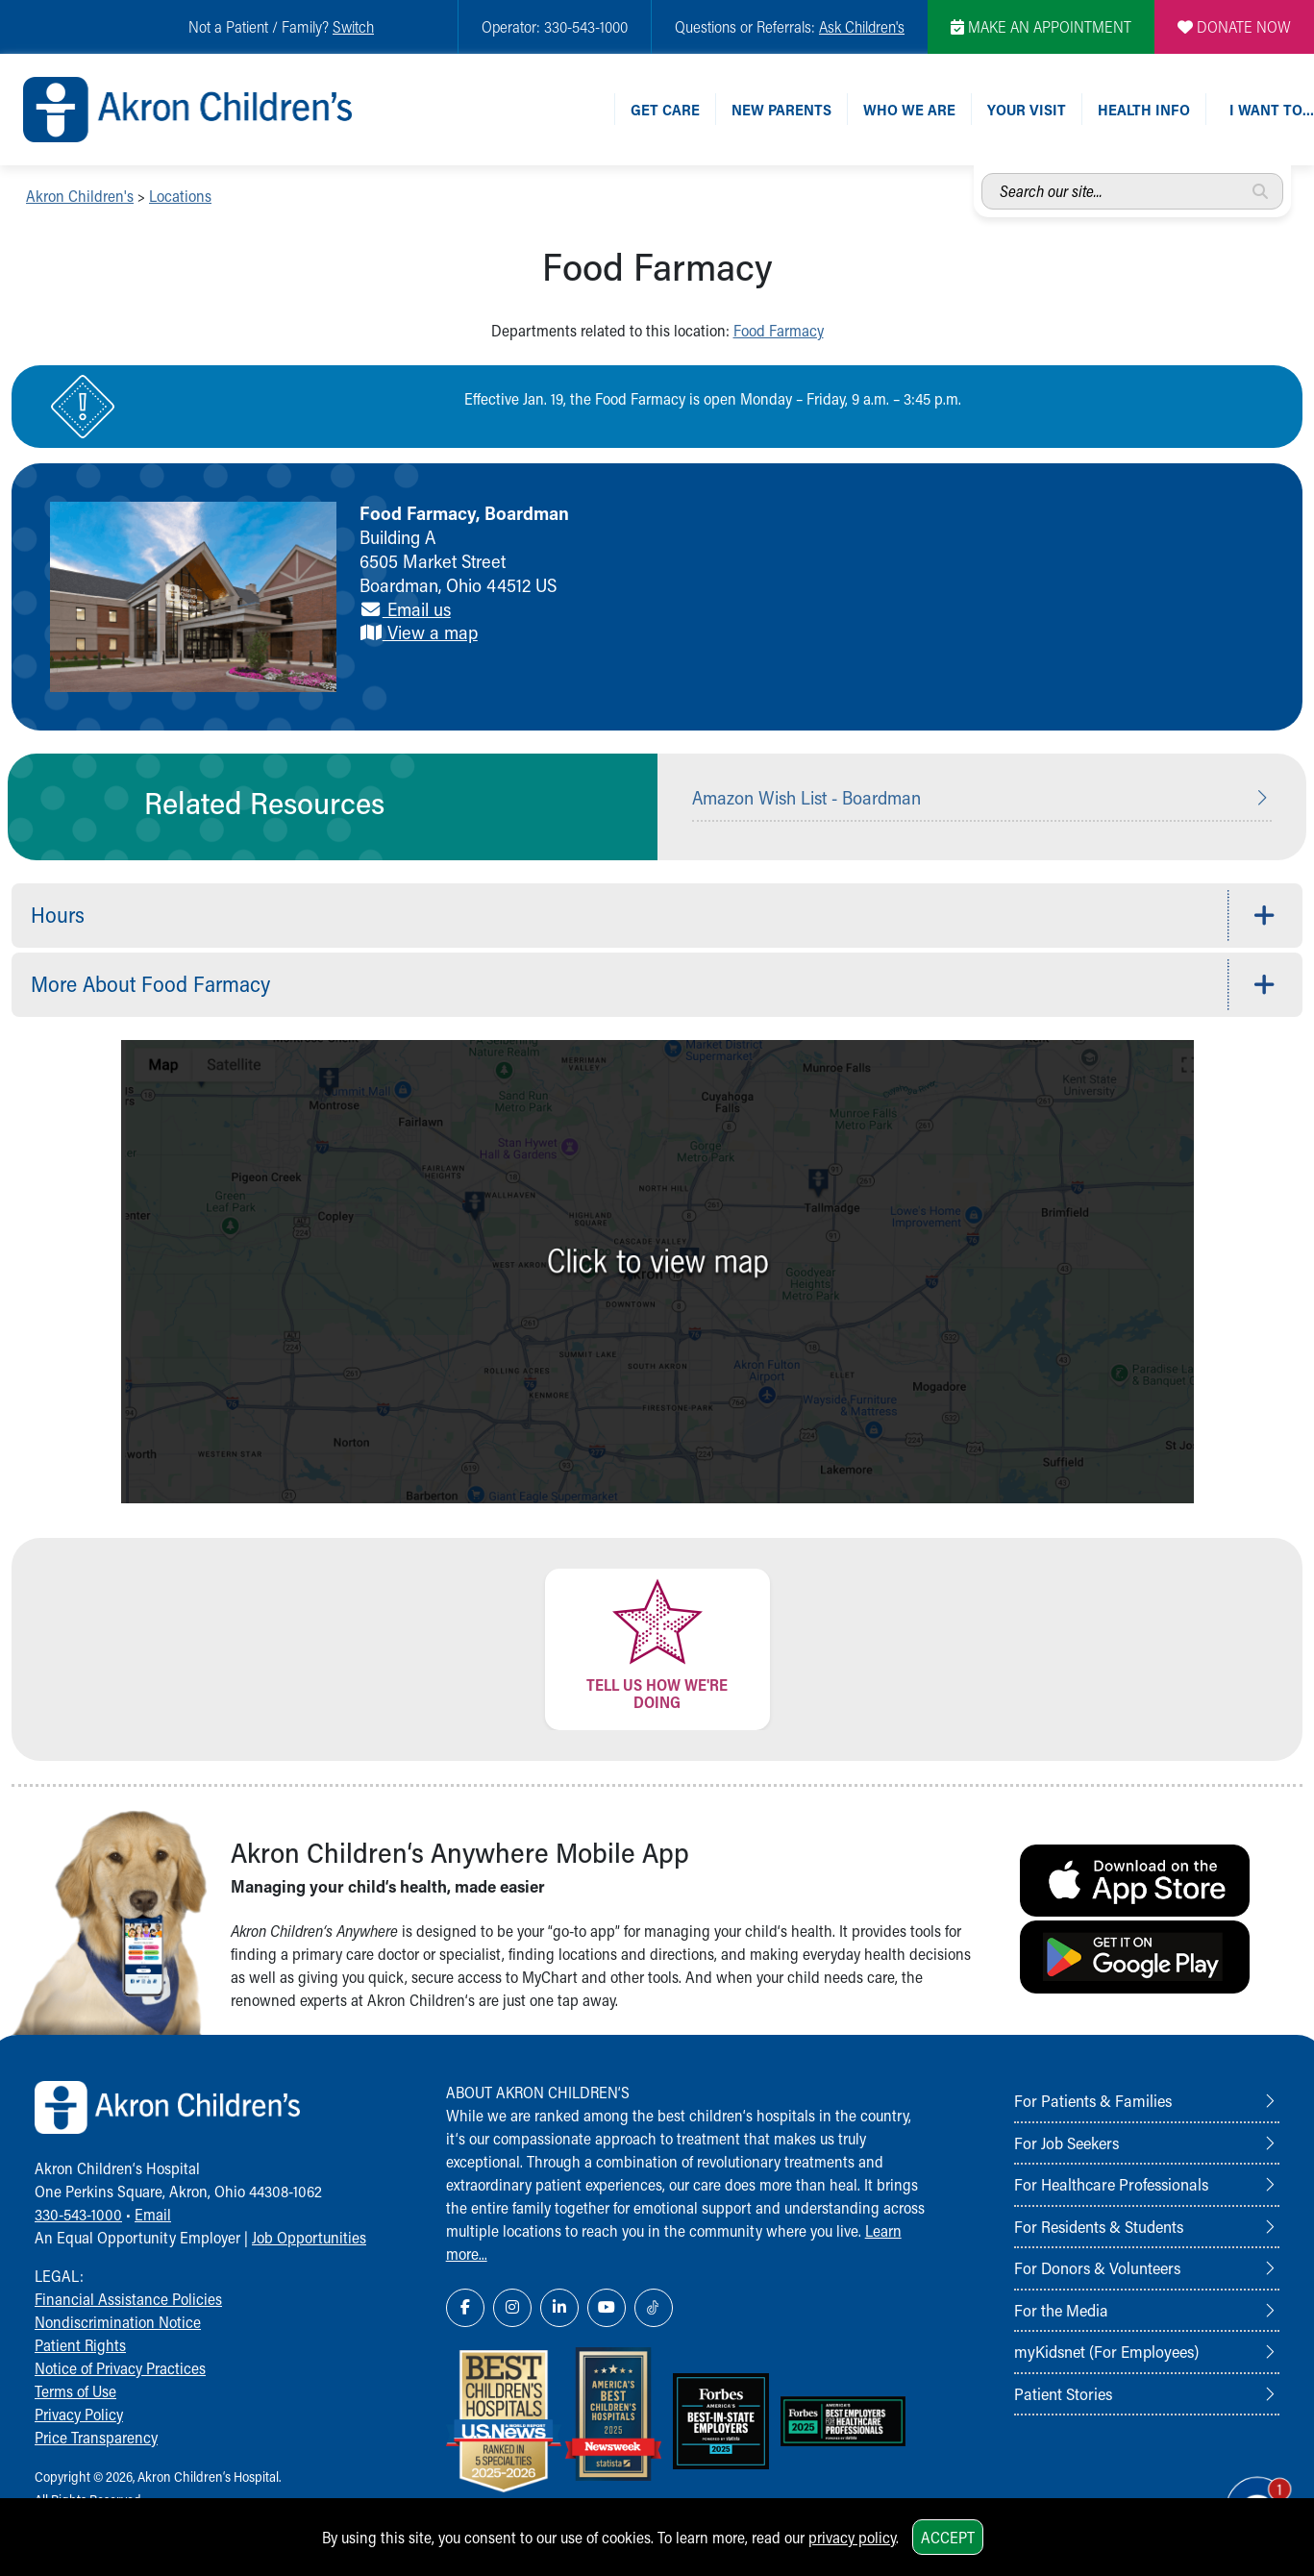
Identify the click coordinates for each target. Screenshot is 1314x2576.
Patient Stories (1063, 2393)
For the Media (1061, 2309)
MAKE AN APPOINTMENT (1041, 26)
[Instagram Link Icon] (512, 2308)
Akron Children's (80, 196)
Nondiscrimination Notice (118, 2322)
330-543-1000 (78, 2214)
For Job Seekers (1066, 2142)
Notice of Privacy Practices (120, 2368)
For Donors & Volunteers (1097, 2267)
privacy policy (852, 2537)
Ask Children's (862, 26)
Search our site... (981, 173)
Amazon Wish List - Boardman (806, 797)
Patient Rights (80, 2345)
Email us (405, 609)
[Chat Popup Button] (1245, 2492)
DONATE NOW (1234, 26)
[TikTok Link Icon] (653, 2308)
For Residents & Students (1098, 2226)
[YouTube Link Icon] (606, 2308)
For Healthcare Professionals (1111, 2183)
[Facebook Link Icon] (465, 2308)
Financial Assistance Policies (128, 2299)
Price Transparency (96, 2437)
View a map (418, 632)
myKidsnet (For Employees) (1106, 2351)
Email (153, 2214)
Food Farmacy (778, 330)
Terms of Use (75, 2391)
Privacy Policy (79, 2414)
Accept (948, 2537)
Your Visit (1026, 109)
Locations (180, 196)
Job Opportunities (309, 2237)
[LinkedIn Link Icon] (559, 2308)
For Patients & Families (1093, 2100)
